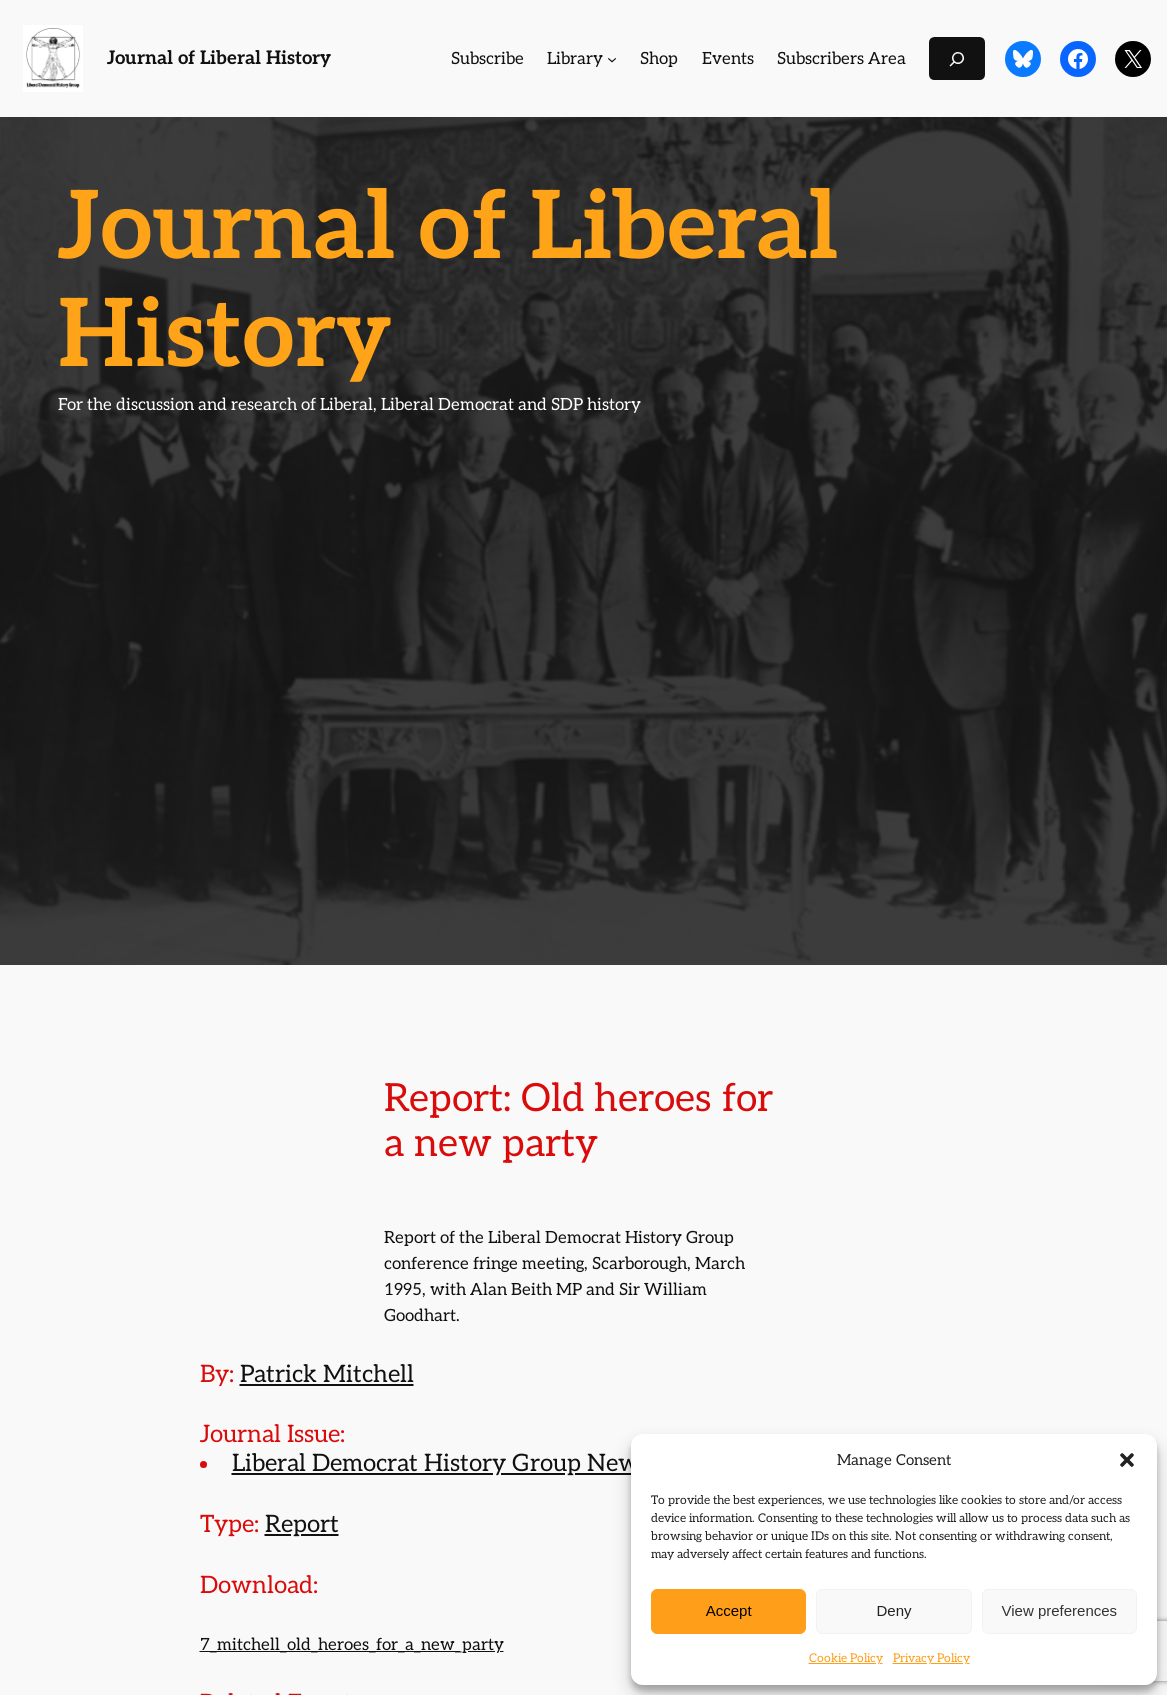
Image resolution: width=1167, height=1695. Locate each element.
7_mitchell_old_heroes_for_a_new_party (352, 1645)
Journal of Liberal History (219, 58)
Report (302, 1524)
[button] (1127, 1460)
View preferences (1060, 1610)
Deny (893, 1610)
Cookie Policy (846, 1658)
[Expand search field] (957, 58)
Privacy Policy (931, 1658)
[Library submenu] (612, 59)
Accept (729, 1610)
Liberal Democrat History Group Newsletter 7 (480, 1463)
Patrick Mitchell (327, 1374)
